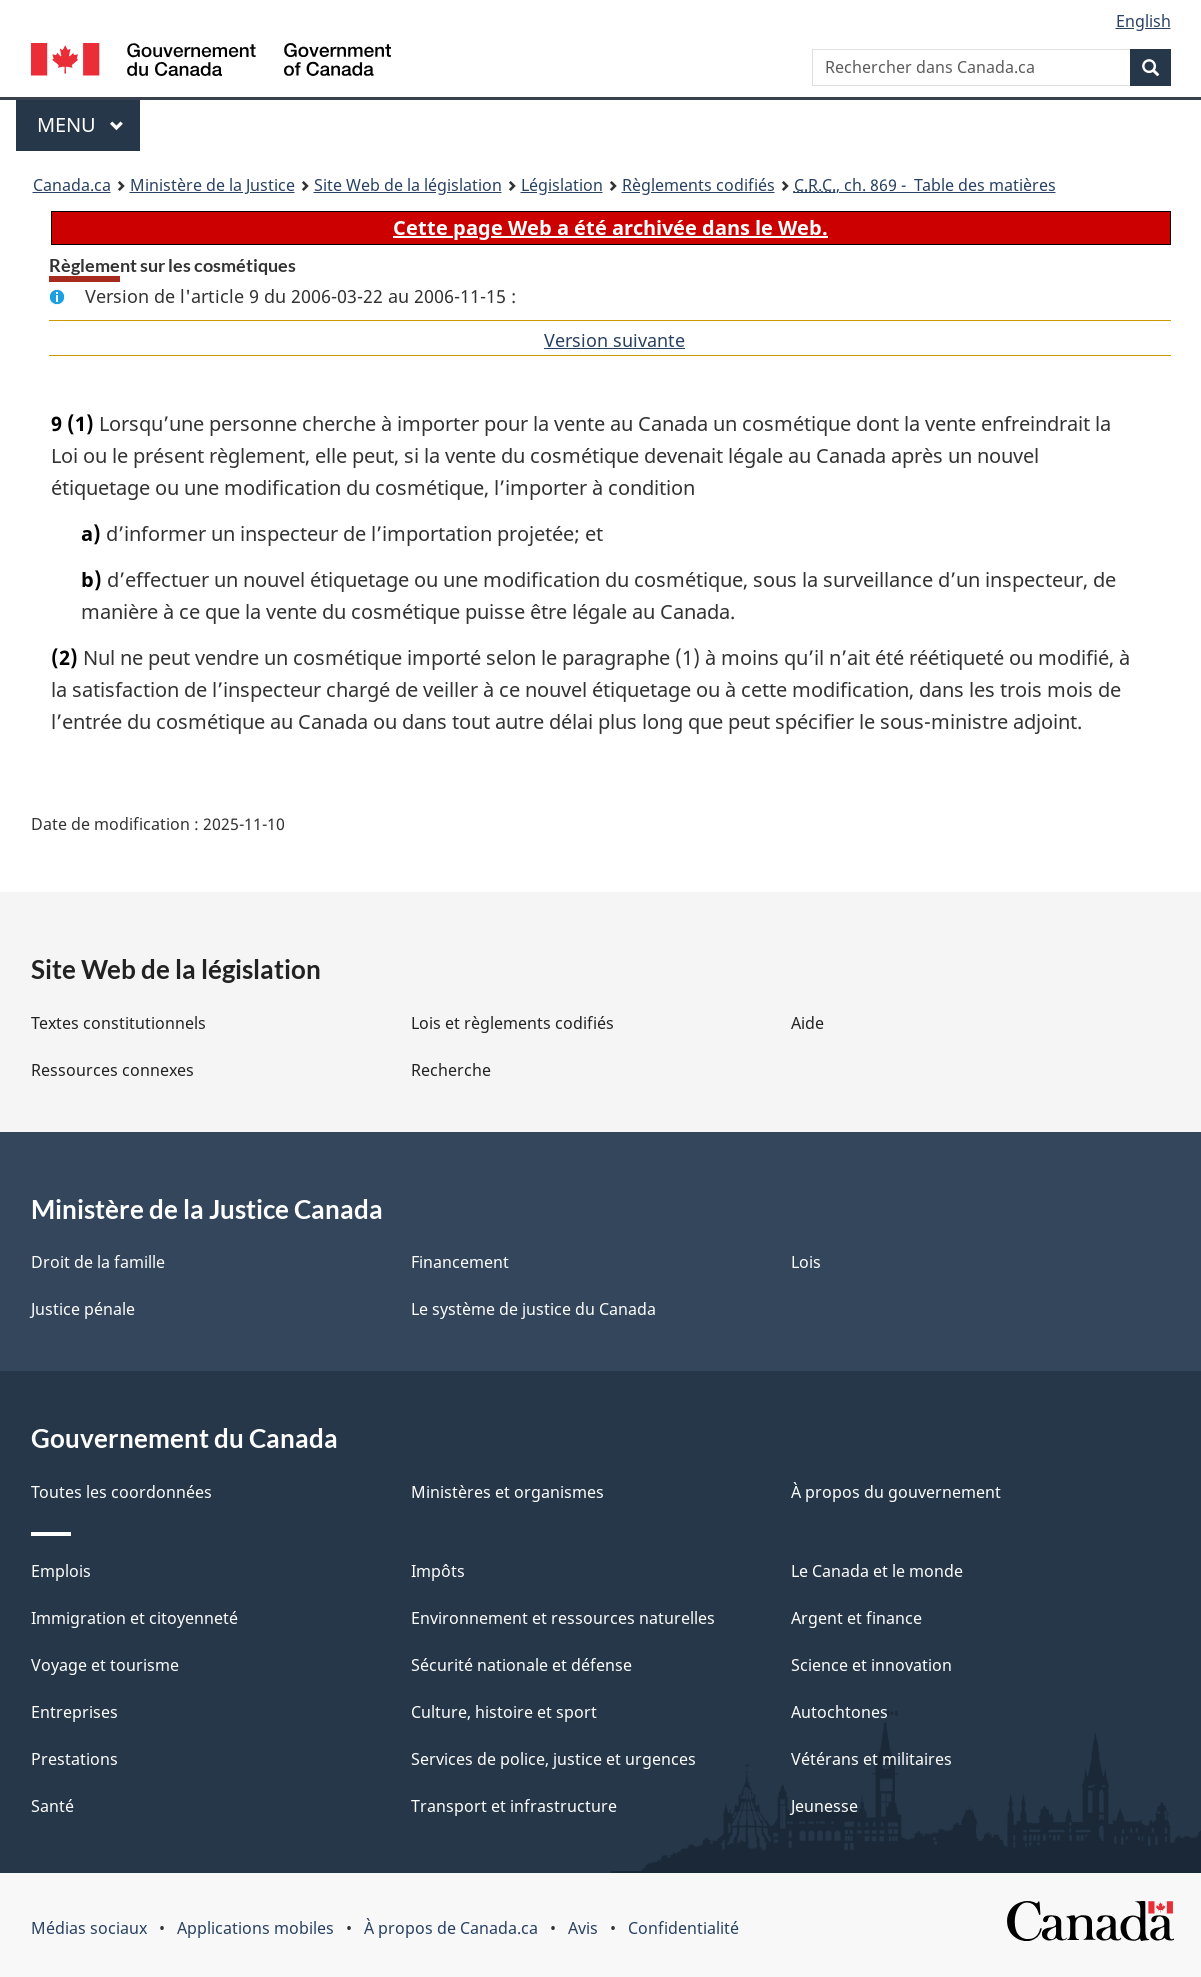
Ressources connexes (112, 1070)
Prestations (74, 1759)
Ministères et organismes (507, 1492)
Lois (806, 1262)
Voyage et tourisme (105, 1665)
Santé (52, 1806)
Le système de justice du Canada (533, 1309)
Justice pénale (83, 1309)
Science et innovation (871, 1665)
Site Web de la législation (408, 185)
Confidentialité (683, 1928)
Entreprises (74, 1712)
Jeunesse (824, 1806)
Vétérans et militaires (871, 1759)
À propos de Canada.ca (451, 1928)
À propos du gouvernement (896, 1492)
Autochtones (839, 1712)
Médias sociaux (89, 1928)
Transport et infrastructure (514, 1806)
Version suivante (614, 340)
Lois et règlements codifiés (512, 1023)
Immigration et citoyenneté (134, 1618)
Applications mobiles (255, 1928)
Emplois (61, 1571)
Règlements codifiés (698, 185)
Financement (460, 1262)
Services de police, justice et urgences (553, 1759)
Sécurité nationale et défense (521, 1665)
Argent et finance (856, 1618)
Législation (562, 185)
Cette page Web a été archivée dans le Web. (610, 227)
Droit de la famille (98, 1262)
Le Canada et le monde (877, 1571)
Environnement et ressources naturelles (563, 1618)
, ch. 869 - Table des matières (925, 185)
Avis (583, 1928)
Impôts (438, 1571)
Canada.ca (72, 185)
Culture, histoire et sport (504, 1712)
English (1143, 21)
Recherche (451, 1070)
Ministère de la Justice (212, 185)
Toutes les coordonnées (121, 1492)
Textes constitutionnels (118, 1023)
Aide (807, 1023)
